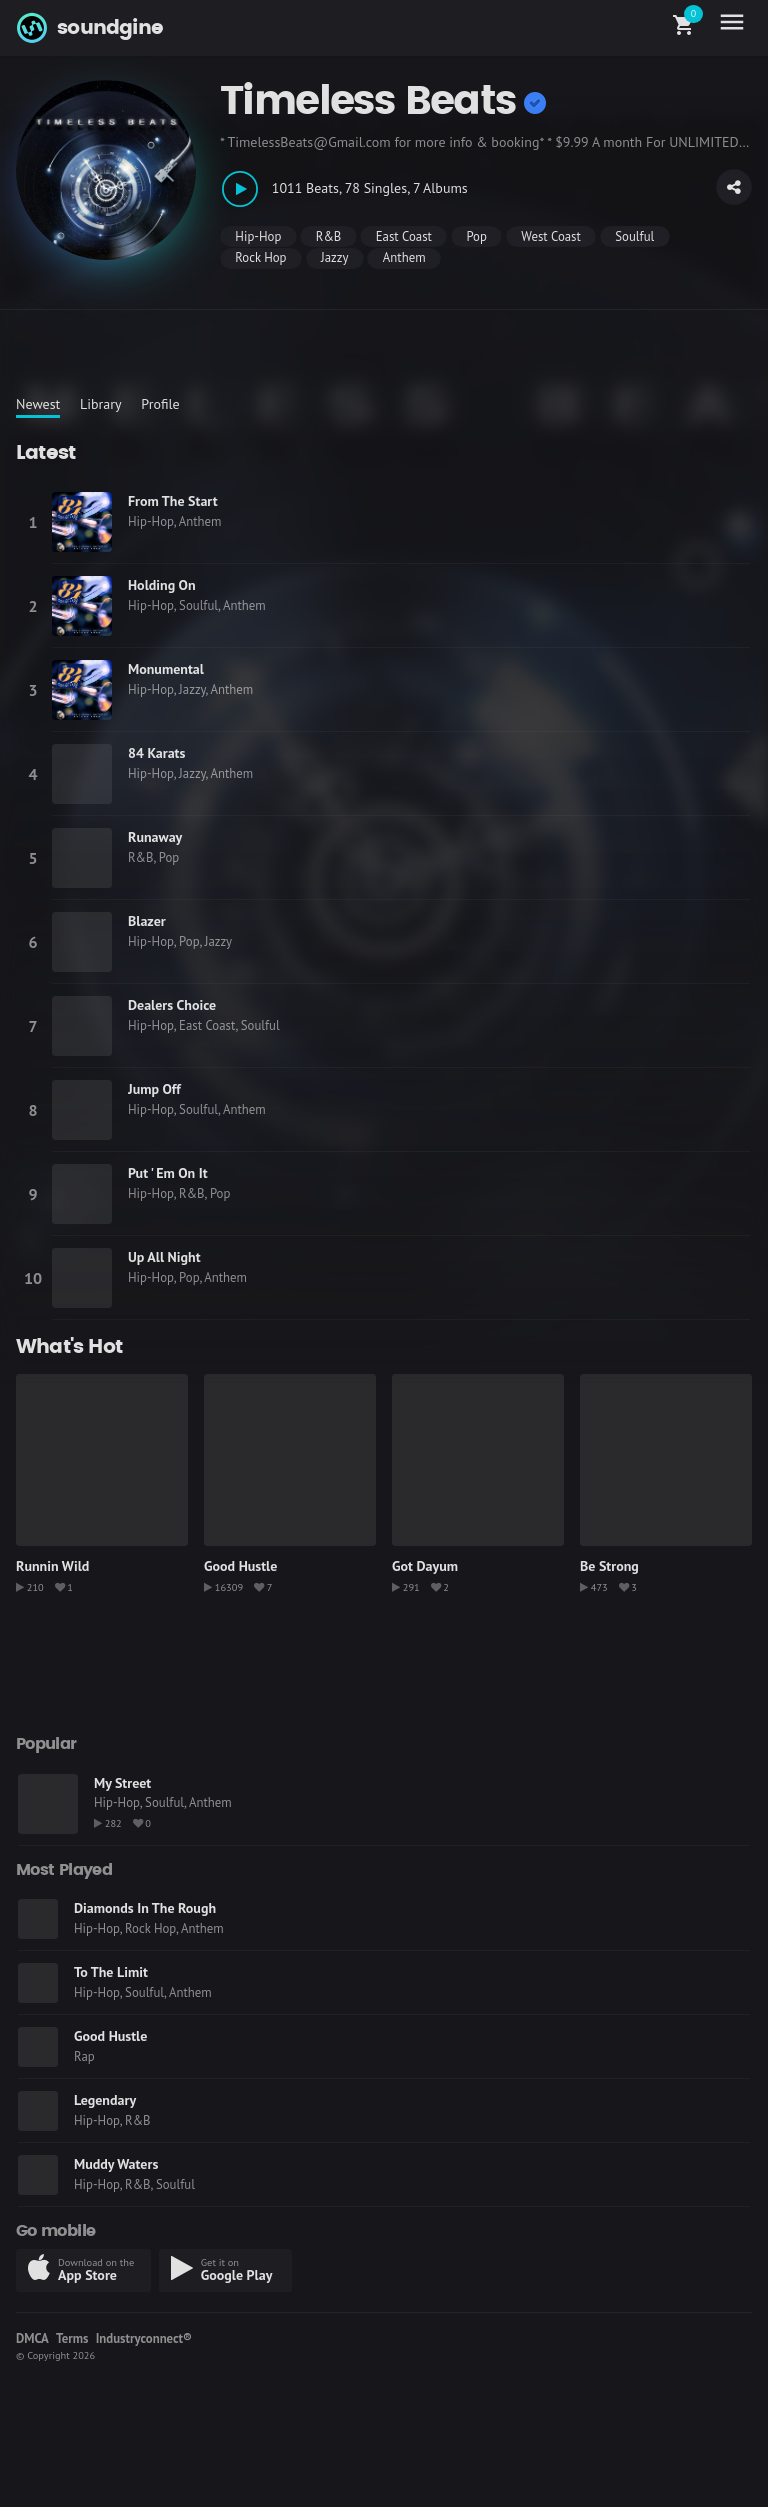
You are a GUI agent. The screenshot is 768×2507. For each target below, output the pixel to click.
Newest (38, 404)
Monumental (166, 669)
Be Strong (609, 1566)
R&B (329, 236)
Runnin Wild (52, 1566)
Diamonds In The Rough (145, 1908)
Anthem (404, 257)
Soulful (634, 236)
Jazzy (334, 257)
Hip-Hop (258, 236)
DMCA (32, 2338)
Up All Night (164, 1257)
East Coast (404, 236)
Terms (72, 2338)
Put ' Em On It (168, 1173)
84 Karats (156, 753)
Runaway (155, 837)
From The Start (173, 501)
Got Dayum (425, 1566)
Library (101, 404)
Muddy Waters (116, 2164)
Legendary (105, 2100)
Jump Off (154, 1089)
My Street (122, 1783)
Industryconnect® (144, 2338)
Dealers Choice (172, 1005)
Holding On (162, 585)
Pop (476, 236)
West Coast (551, 236)
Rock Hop (260, 257)
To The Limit (111, 1972)
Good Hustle (240, 1566)
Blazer (147, 921)
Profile (160, 404)
